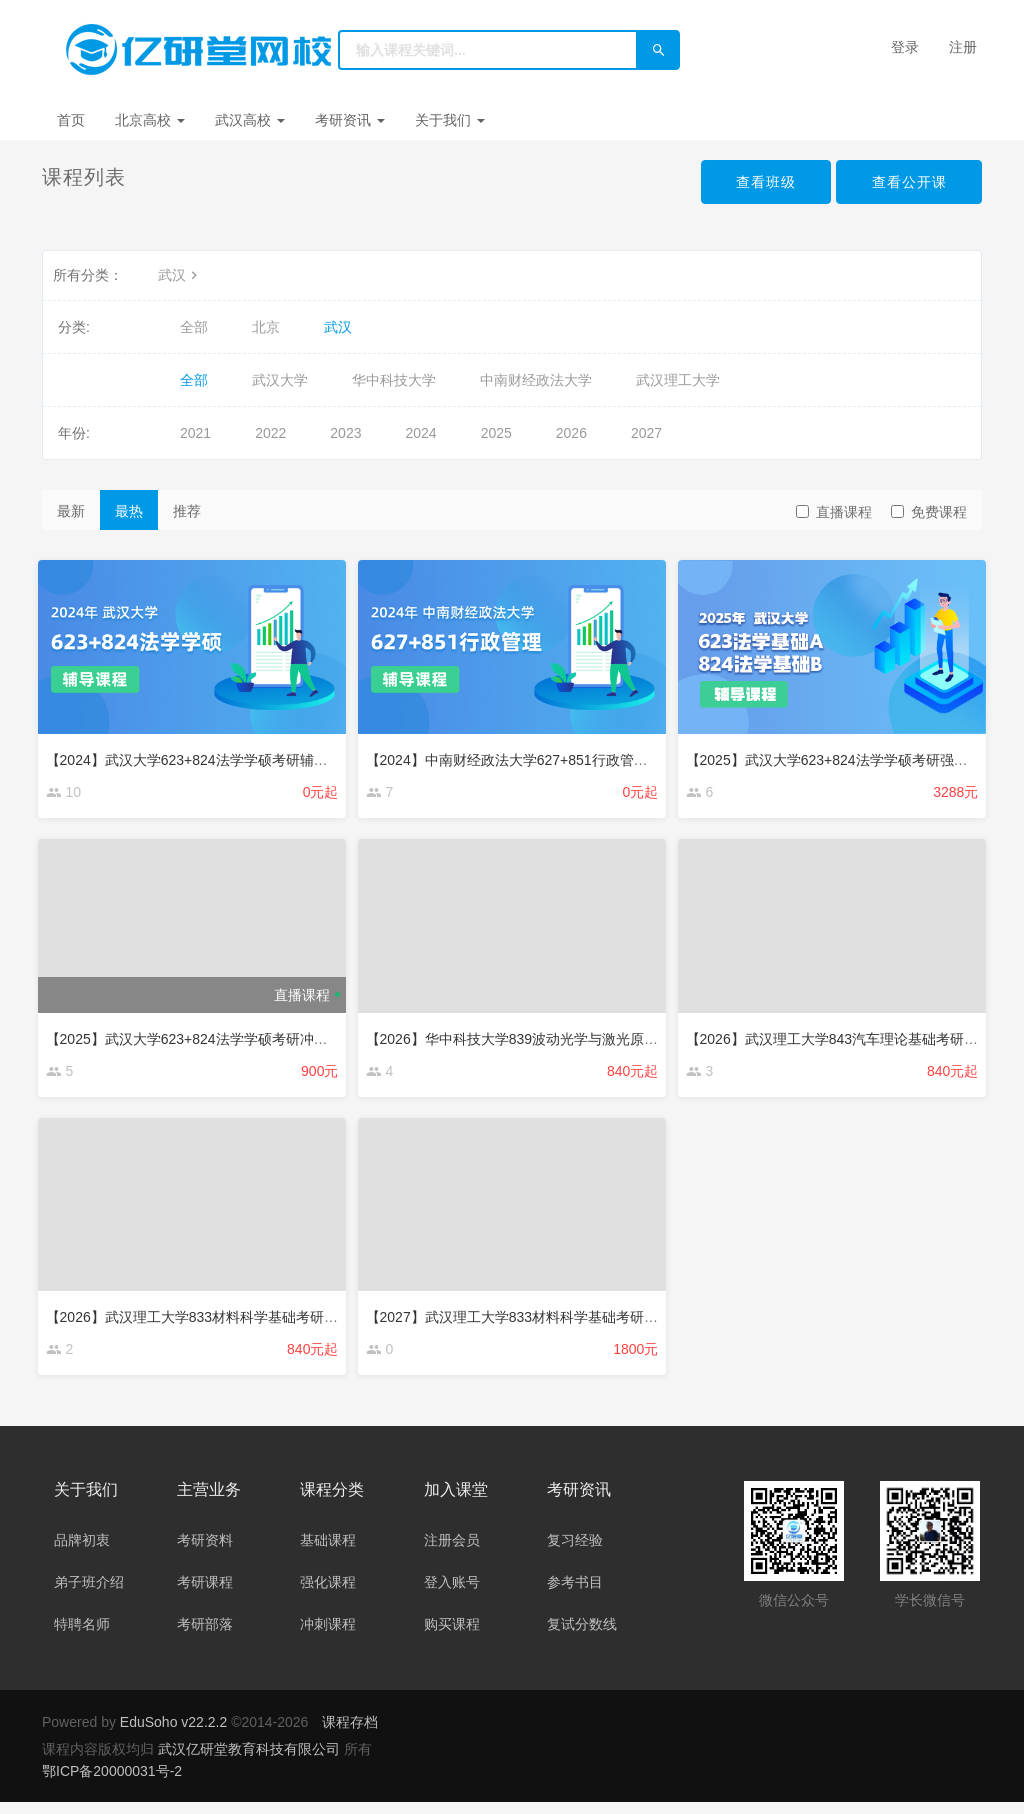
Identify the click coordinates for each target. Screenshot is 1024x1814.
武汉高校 (250, 120)
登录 (905, 47)
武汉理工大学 (678, 380)
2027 (646, 433)
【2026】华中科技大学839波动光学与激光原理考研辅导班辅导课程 (579, 1037)
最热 (129, 511)
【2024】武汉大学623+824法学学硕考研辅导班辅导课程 (226, 755)
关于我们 (450, 120)
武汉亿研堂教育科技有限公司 (251, 1761)
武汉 (180, 275)
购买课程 (452, 1636)
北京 (266, 327)
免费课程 (929, 512)
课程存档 (350, 1734)
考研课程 (205, 1594)
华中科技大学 (394, 380)
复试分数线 (582, 1636)
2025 (496, 433)
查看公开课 (908, 182)
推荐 (187, 511)
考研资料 (205, 1552)
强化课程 (328, 1594)
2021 (195, 433)
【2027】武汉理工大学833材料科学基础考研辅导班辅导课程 (558, 1320)
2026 (571, 433)
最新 (71, 511)
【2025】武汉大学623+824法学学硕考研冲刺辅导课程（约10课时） (262, 1037)
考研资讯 (350, 120)
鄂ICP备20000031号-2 (112, 1783)
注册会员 (452, 1552)
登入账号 (452, 1594)
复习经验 (575, 1552)
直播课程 (834, 512)
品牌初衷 (82, 1552)
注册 (963, 47)
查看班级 (764, 182)
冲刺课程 (328, 1636)
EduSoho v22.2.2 (173, 1734)
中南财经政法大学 (536, 380)
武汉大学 (280, 380)
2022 (270, 433)
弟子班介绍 (89, 1594)
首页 (71, 120)
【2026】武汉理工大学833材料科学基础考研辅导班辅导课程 (238, 1320)
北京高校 (150, 120)
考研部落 (205, 1636)
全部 (194, 327)
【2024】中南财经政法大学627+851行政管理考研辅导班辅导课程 (574, 755)
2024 (420, 433)
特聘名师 (82, 1636)
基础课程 (328, 1552)
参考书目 (575, 1594)
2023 (345, 433)
